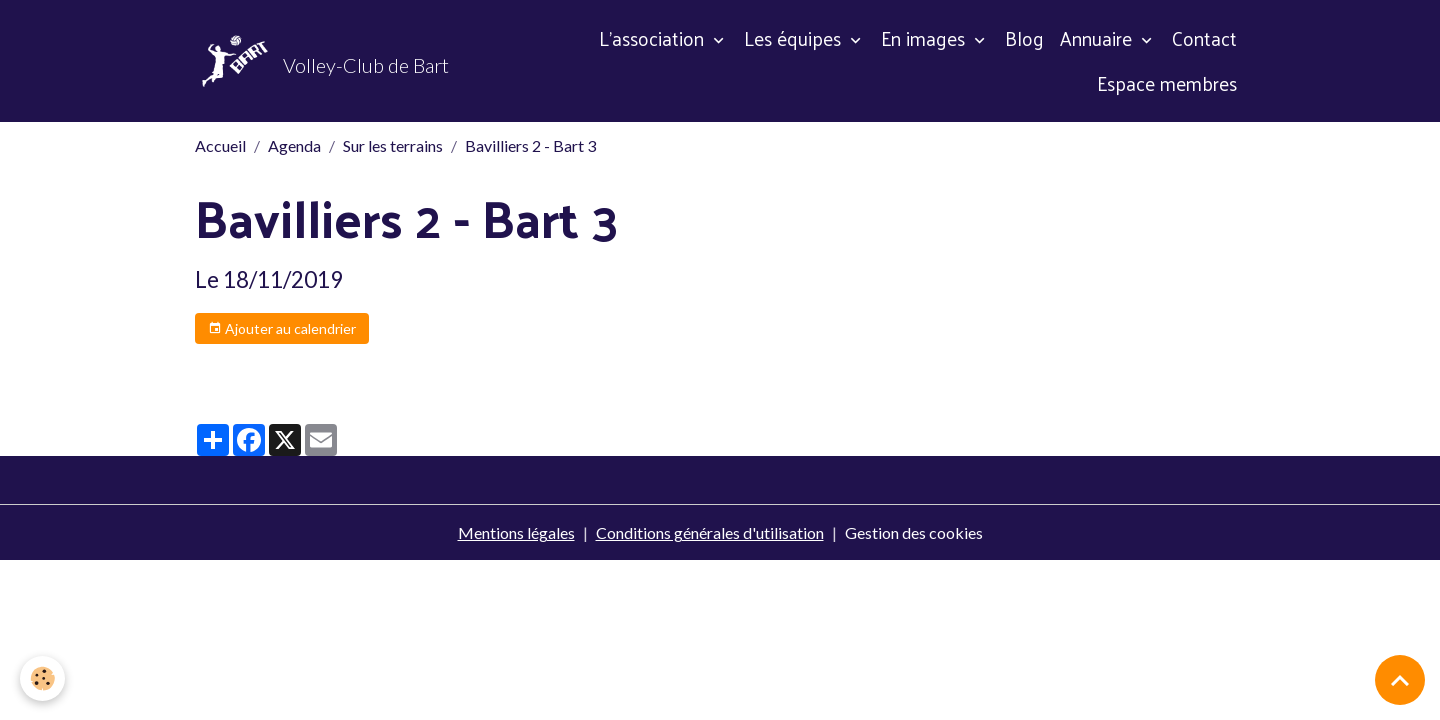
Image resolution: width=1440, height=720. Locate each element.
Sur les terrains (393, 145)
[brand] (318, 61)
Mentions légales (516, 532)
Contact (1204, 38)
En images (925, 38)
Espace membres (1167, 83)
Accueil (220, 145)
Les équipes (795, 38)
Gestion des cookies (914, 532)
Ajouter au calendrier (282, 329)
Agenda (294, 145)
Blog (1024, 38)
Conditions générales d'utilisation (710, 532)
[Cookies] (42, 678)
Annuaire (1098, 38)
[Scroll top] (1400, 680)
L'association (654, 38)
